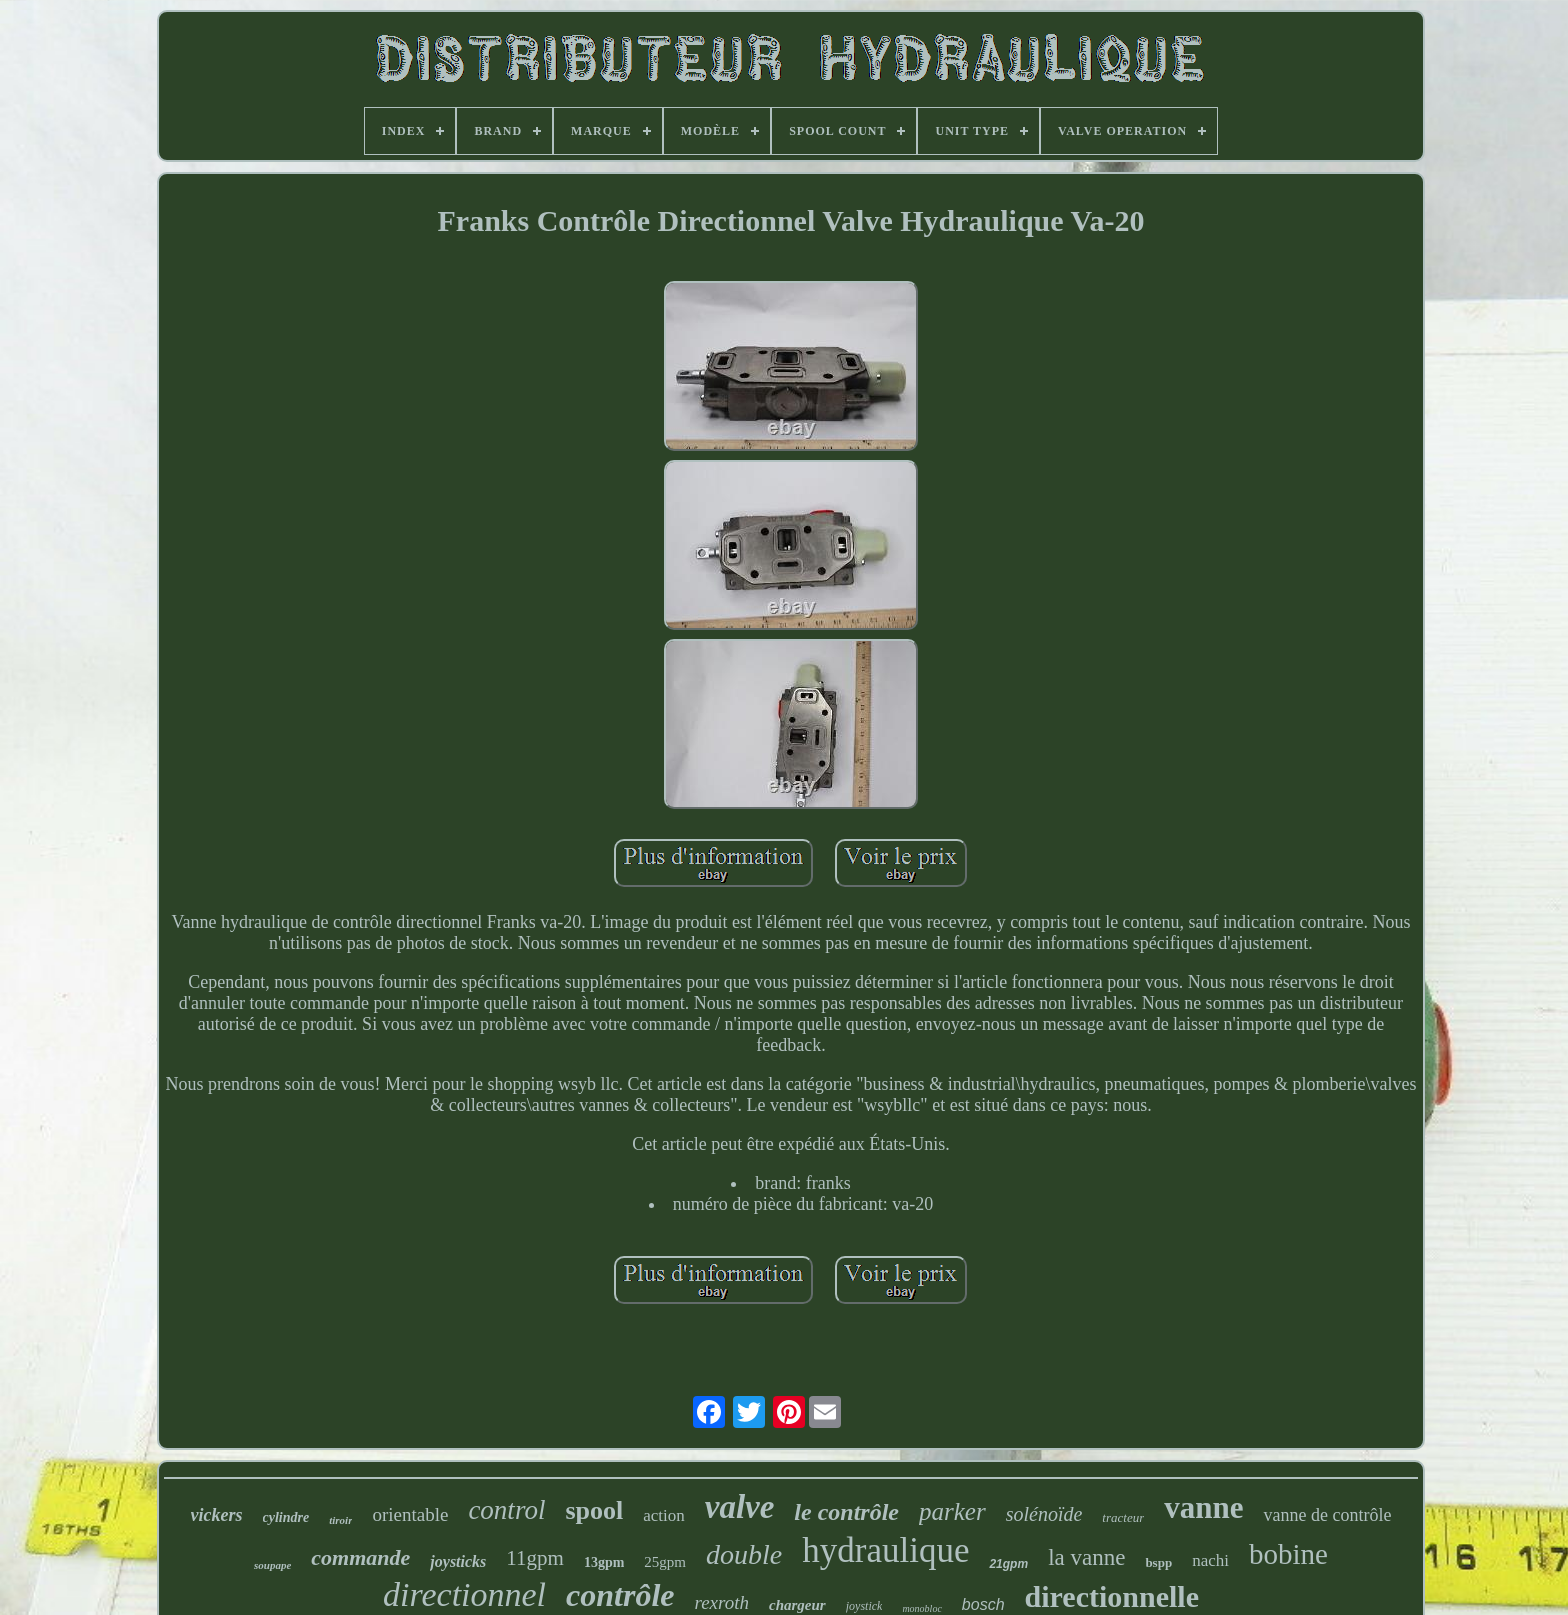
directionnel (464, 1594)
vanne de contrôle (1327, 1515)
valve (740, 1507)
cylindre (286, 1517)
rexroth (722, 1602)
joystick (864, 1606)
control (506, 1510)
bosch (983, 1604)
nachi (1210, 1560)
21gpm (1008, 1564)
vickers (217, 1515)
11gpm (535, 1558)
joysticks (458, 1561)
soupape (272, 1565)
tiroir (340, 1520)
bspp (1158, 1562)
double (744, 1554)
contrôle (620, 1595)
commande (360, 1557)
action (664, 1515)
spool (594, 1510)
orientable (410, 1514)
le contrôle (846, 1512)
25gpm (665, 1562)
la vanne (1086, 1557)
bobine (1288, 1554)
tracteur (1123, 1517)
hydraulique (885, 1550)
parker (952, 1511)
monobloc (921, 1608)
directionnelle (1112, 1596)
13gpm (604, 1562)
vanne (1203, 1507)
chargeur (797, 1605)
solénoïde (1044, 1514)
